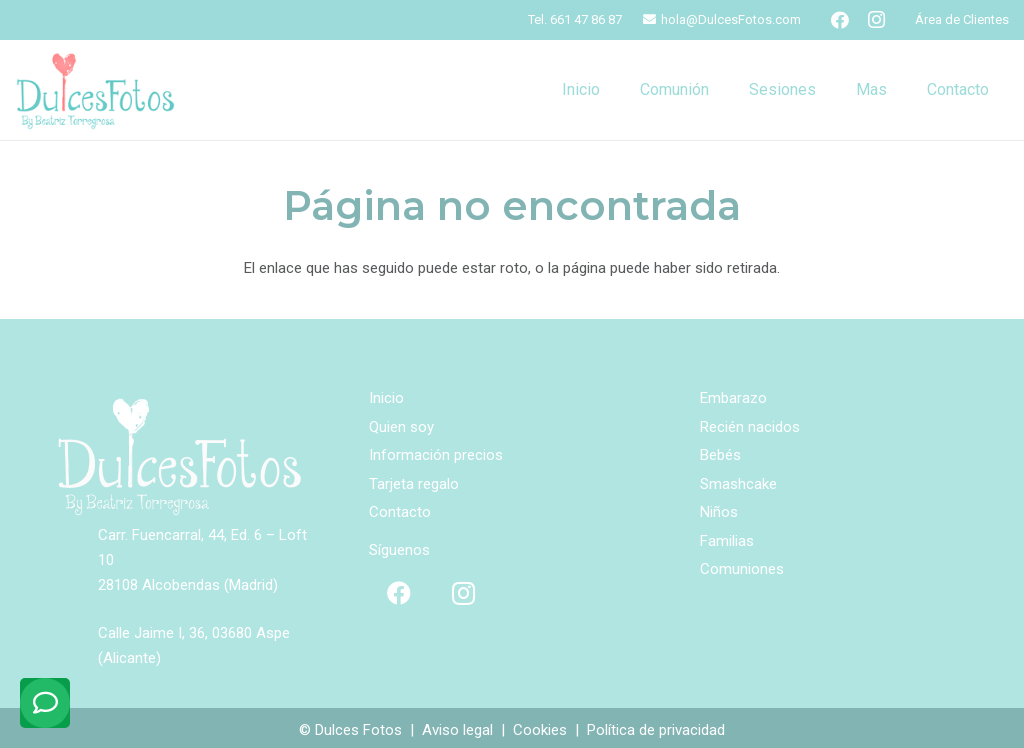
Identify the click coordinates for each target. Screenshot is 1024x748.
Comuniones (742, 569)
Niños (719, 512)
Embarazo (733, 398)
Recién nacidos (750, 427)
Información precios (436, 455)
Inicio (386, 398)
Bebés (720, 455)
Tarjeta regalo (414, 484)
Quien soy (401, 427)
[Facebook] (840, 20)
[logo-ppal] (95, 90)
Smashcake (738, 484)
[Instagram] (876, 20)
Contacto (400, 512)
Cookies (540, 730)
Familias (727, 541)
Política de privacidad (656, 730)
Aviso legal (457, 730)
